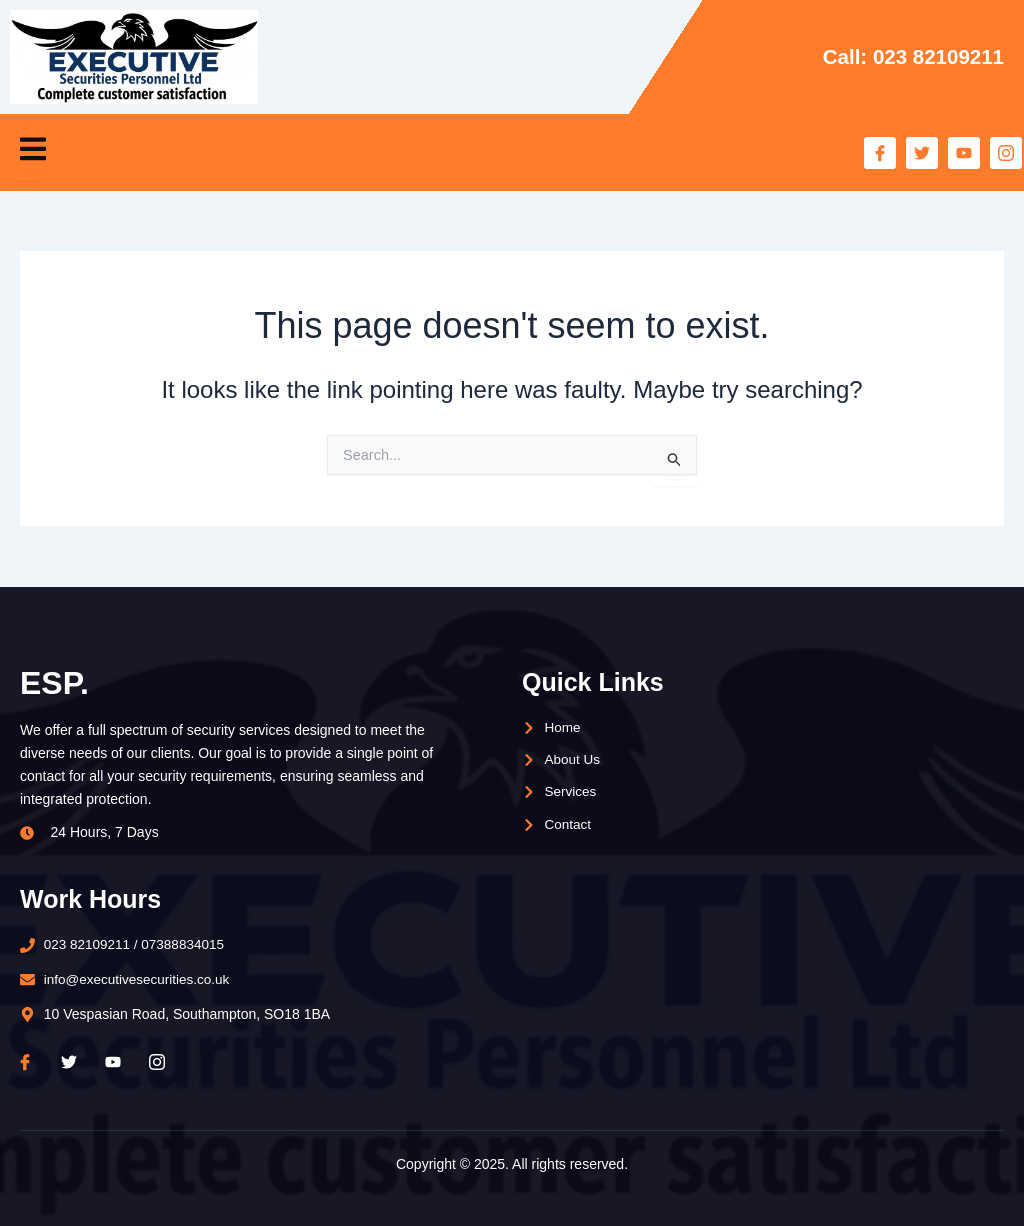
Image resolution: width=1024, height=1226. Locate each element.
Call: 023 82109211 (911, 56)
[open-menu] (28, 152)
